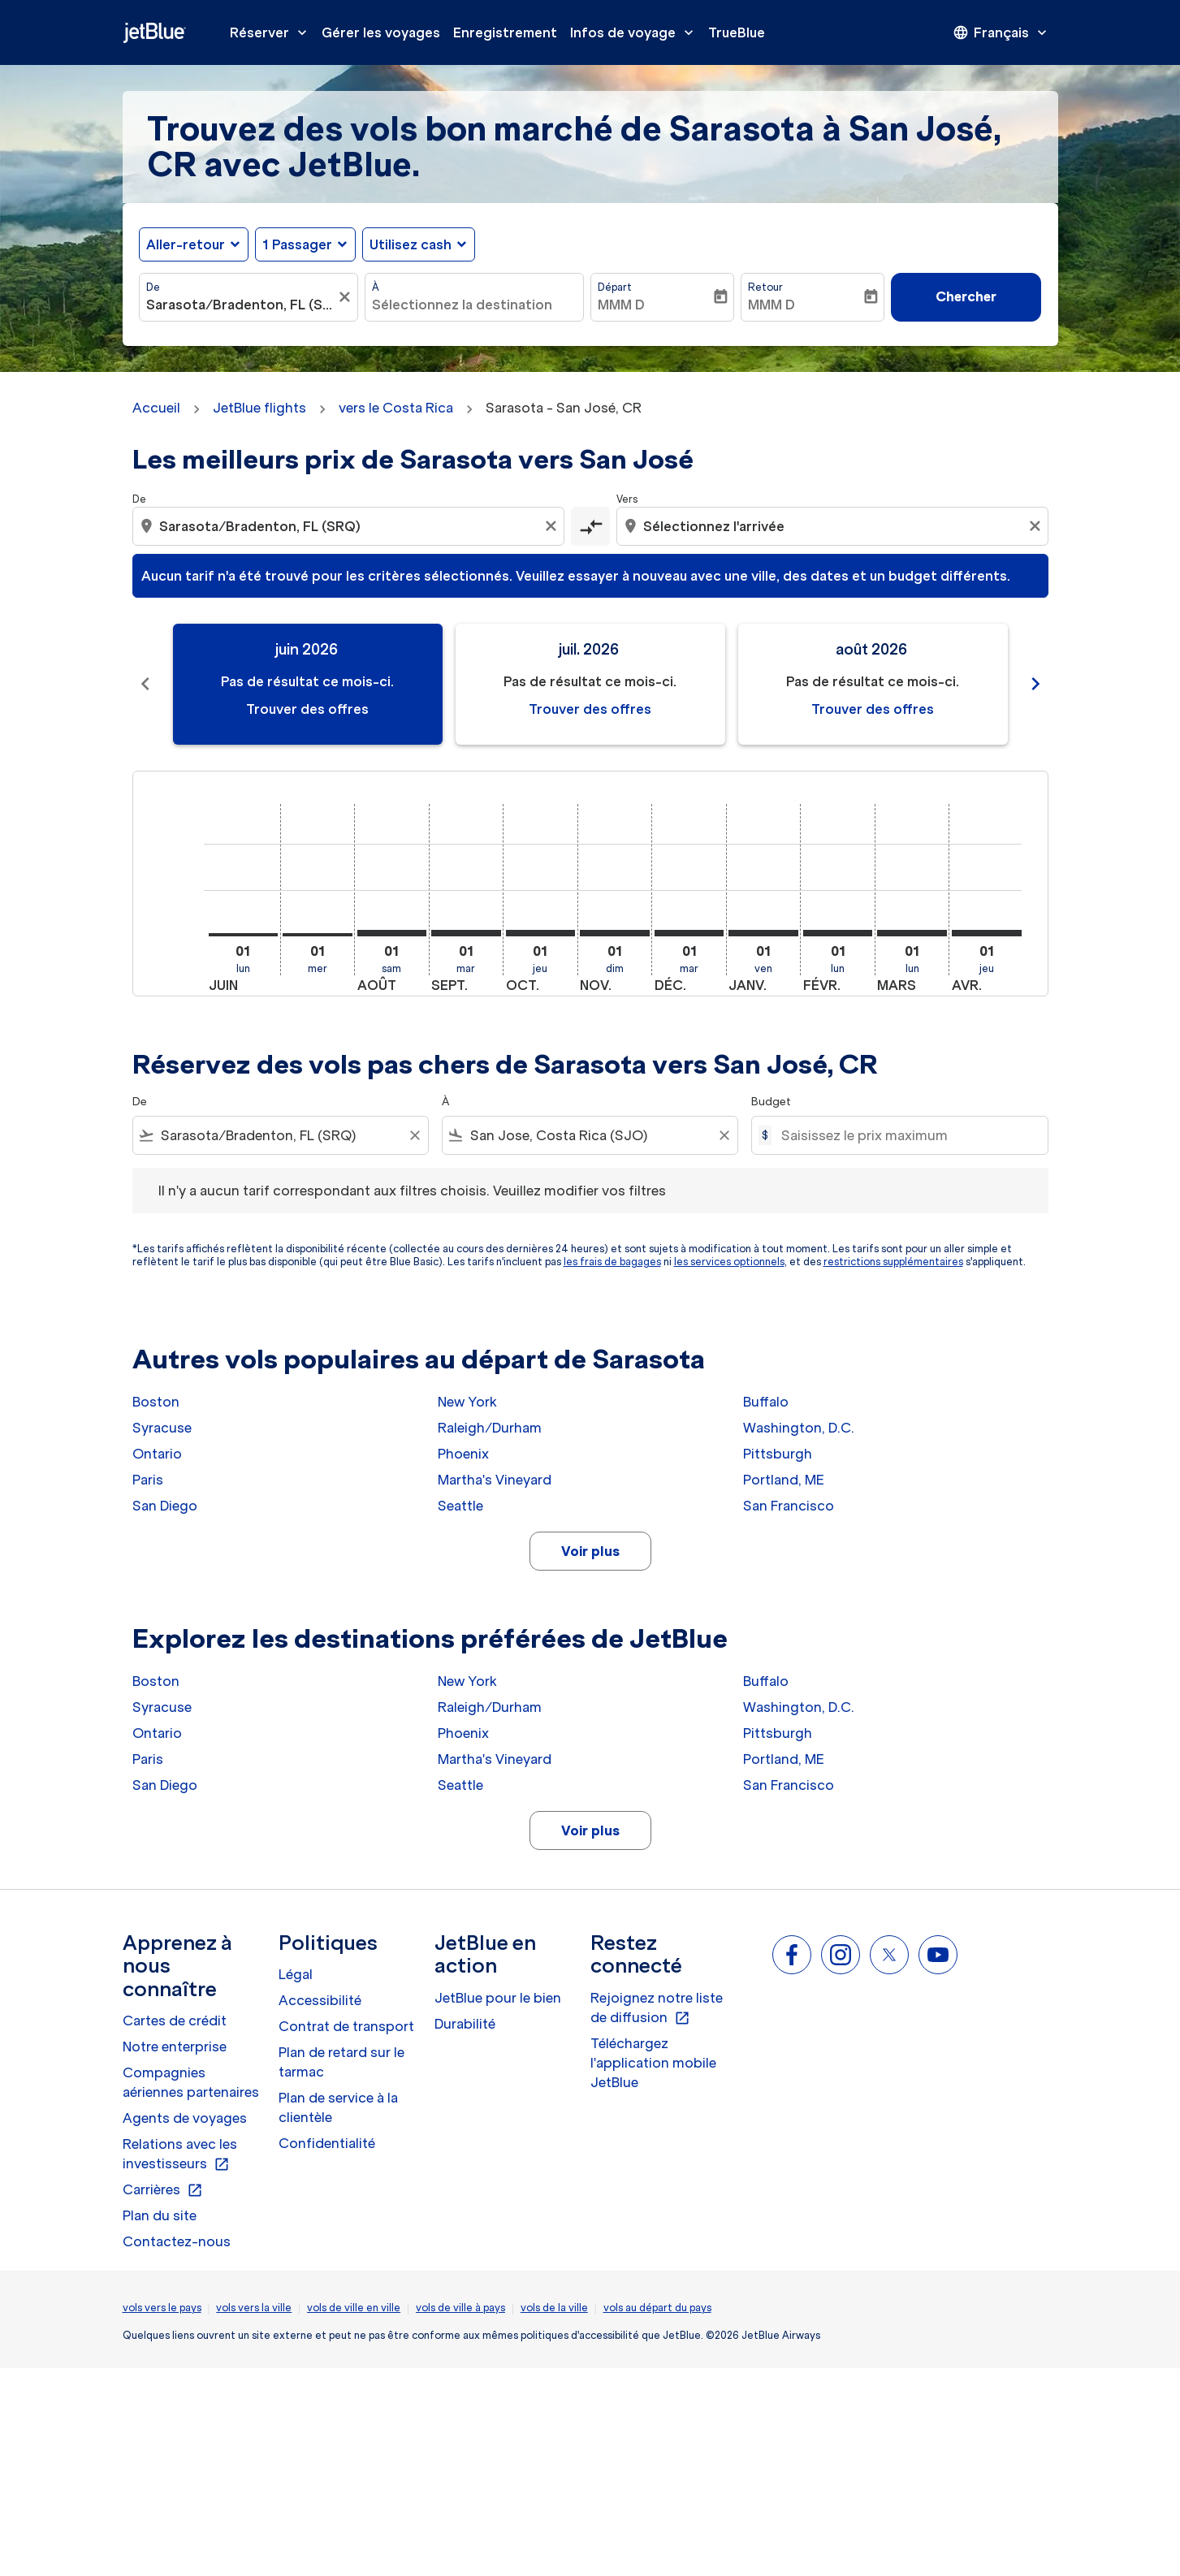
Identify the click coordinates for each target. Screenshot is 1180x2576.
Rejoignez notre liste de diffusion (656, 2008)
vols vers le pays (162, 2308)
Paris (147, 1480)
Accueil (156, 408)
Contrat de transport (346, 2026)
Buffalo (766, 1402)
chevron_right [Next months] (1035, 684)
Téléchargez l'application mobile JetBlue (653, 2062)
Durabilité (464, 2024)
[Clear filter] (414, 1135)
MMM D (621, 304)
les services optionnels (729, 1262)
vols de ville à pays (460, 2308)
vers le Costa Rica (396, 408)
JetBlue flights (259, 408)
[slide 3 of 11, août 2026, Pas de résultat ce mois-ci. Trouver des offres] (873, 684)
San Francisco (788, 1506)
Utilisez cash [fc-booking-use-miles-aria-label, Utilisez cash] (411, 244)
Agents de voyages (185, 2118)
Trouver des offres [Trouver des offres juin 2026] (307, 709)
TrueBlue (736, 32)
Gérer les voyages (381, 32)
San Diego (164, 1506)
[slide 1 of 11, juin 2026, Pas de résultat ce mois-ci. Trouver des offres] (308, 684)
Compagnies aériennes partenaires (191, 2082)
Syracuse (162, 1428)
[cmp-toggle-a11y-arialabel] (590, 526)
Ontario (157, 1454)
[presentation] (1001, 32)
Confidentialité (327, 2143)
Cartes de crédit (175, 2020)
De (153, 287)
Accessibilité (320, 2000)
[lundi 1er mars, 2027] (912, 933)
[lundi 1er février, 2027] (838, 933)
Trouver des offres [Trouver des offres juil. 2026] (590, 709)
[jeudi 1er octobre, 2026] (541, 933)
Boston (155, 1402)
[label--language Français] (1001, 32)
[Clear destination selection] (1037, 526)
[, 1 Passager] (297, 244)
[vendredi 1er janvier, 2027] (763, 933)
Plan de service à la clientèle (338, 2107)
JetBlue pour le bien (497, 1998)
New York (467, 1402)
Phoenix (463, 1454)
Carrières (163, 2190)
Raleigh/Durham (490, 1428)
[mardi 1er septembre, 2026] (466, 933)
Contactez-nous (177, 2241)
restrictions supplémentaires (893, 1262)
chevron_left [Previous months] (145, 684)
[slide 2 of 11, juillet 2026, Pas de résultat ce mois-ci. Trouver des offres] (590, 684)
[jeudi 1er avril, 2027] (987, 933)
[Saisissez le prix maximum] (906, 1135)
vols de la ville (554, 2308)
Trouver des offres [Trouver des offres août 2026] (872, 709)
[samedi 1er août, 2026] (392, 933)
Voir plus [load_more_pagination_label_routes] (590, 1551)
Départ (615, 287)
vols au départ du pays (657, 2308)
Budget (771, 1102)
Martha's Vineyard (494, 1480)
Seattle (460, 1506)
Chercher (966, 296)
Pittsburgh (777, 1454)
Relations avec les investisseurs (180, 2154)
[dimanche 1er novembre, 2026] (615, 933)
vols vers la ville (254, 2308)
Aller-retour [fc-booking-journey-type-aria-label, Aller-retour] (185, 244)
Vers (627, 499)
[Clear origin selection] (553, 526)
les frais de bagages (612, 1262)
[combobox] (240, 304)
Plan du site (160, 2215)
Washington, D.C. (798, 1428)
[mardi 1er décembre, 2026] (689, 933)
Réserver (272, 32)
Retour (765, 287)
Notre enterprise (175, 2046)
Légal (296, 1974)
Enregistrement (505, 32)
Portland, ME (783, 1480)
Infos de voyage (636, 32)
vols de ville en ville (353, 2308)
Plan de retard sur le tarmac (341, 2062)
